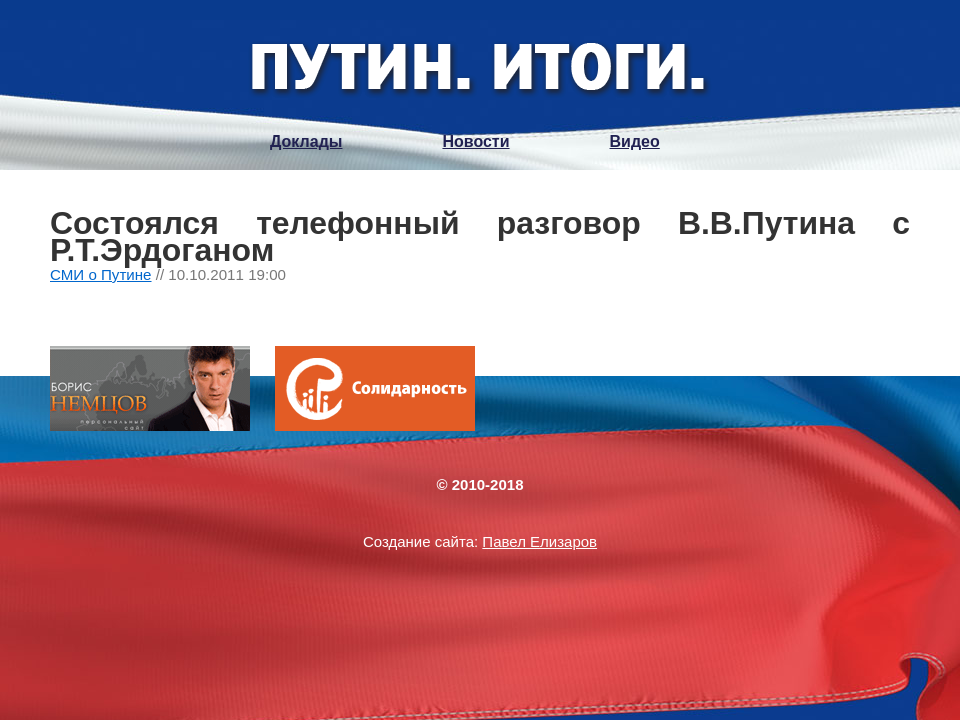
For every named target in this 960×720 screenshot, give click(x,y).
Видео (635, 141)
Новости (475, 141)
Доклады (306, 141)
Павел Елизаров (539, 541)
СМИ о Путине (101, 274)
